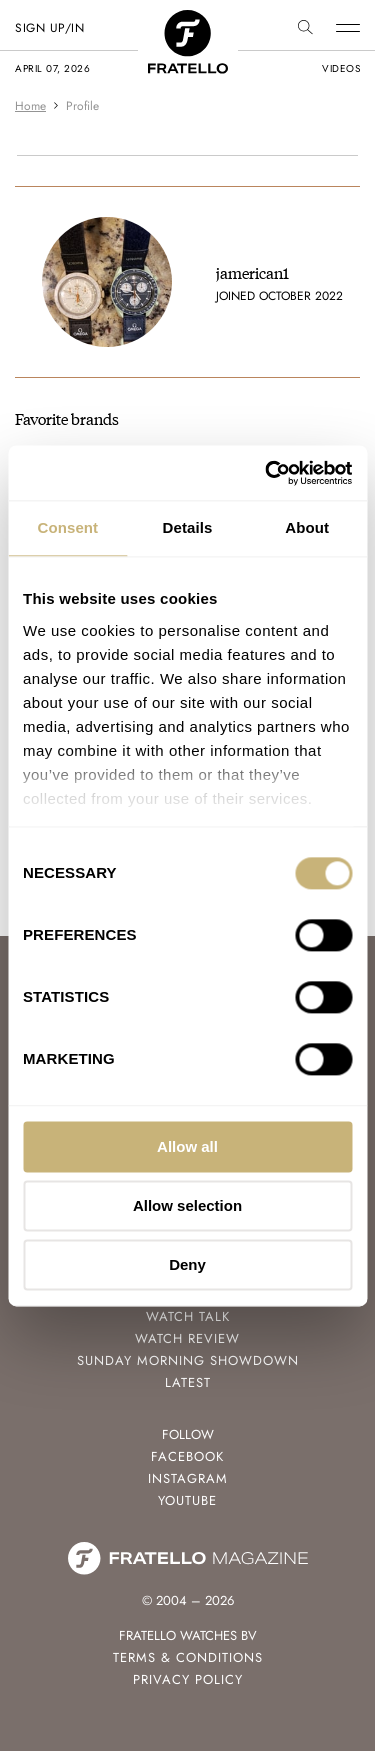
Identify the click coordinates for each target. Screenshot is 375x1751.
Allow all (187, 1146)
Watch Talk (188, 1316)
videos (341, 68)
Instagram (188, 1478)
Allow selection (187, 1205)
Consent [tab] (67, 527)
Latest (188, 1382)
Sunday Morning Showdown (188, 1360)
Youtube (187, 1500)
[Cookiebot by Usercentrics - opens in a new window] (267, 473)
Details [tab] (188, 527)
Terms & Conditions (188, 1657)
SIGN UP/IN (49, 28)
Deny (187, 1264)
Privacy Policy (188, 1679)
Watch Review (187, 1338)
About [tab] (307, 527)
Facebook (187, 1456)
